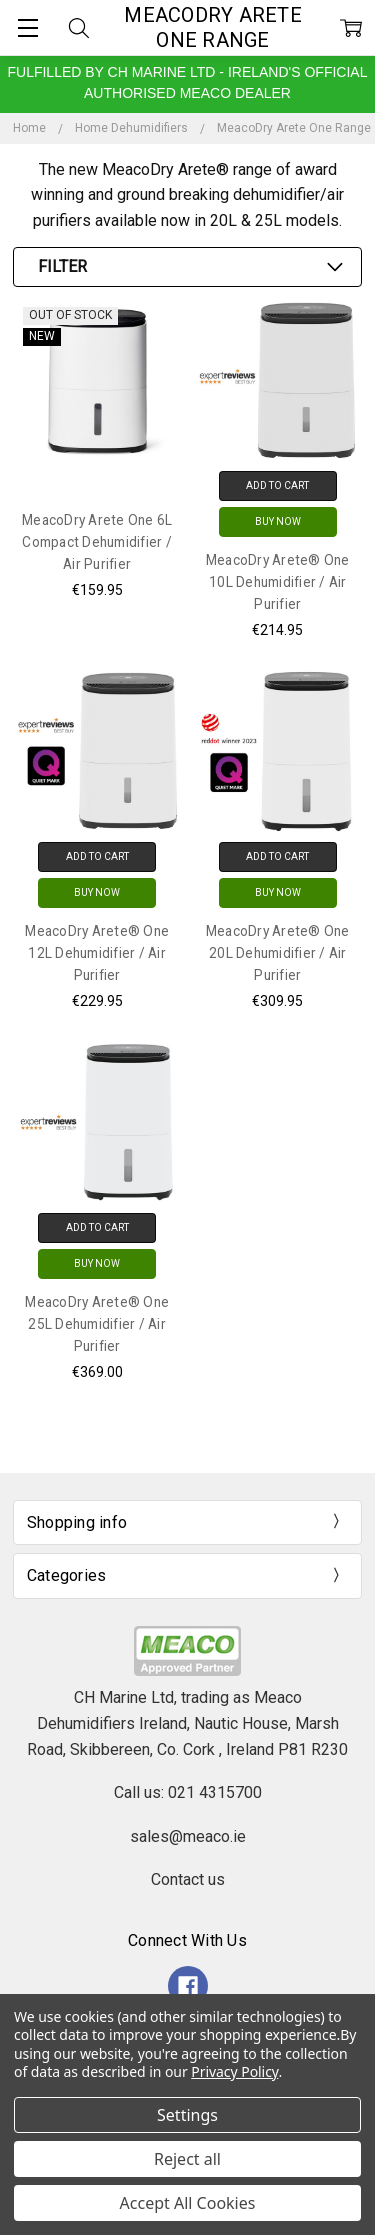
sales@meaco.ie (188, 1836)
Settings (187, 2115)
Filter (62, 266)
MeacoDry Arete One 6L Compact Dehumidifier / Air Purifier (97, 542)
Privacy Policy (234, 2071)
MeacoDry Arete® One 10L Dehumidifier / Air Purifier (278, 582)
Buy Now (278, 521)
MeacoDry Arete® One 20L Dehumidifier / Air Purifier (278, 953)
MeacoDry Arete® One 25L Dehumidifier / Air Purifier (97, 1324)
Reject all (187, 2159)
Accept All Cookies (188, 2203)
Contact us (188, 1879)
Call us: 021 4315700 (188, 1792)
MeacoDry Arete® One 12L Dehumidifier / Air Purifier (97, 953)
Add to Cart (277, 485)
